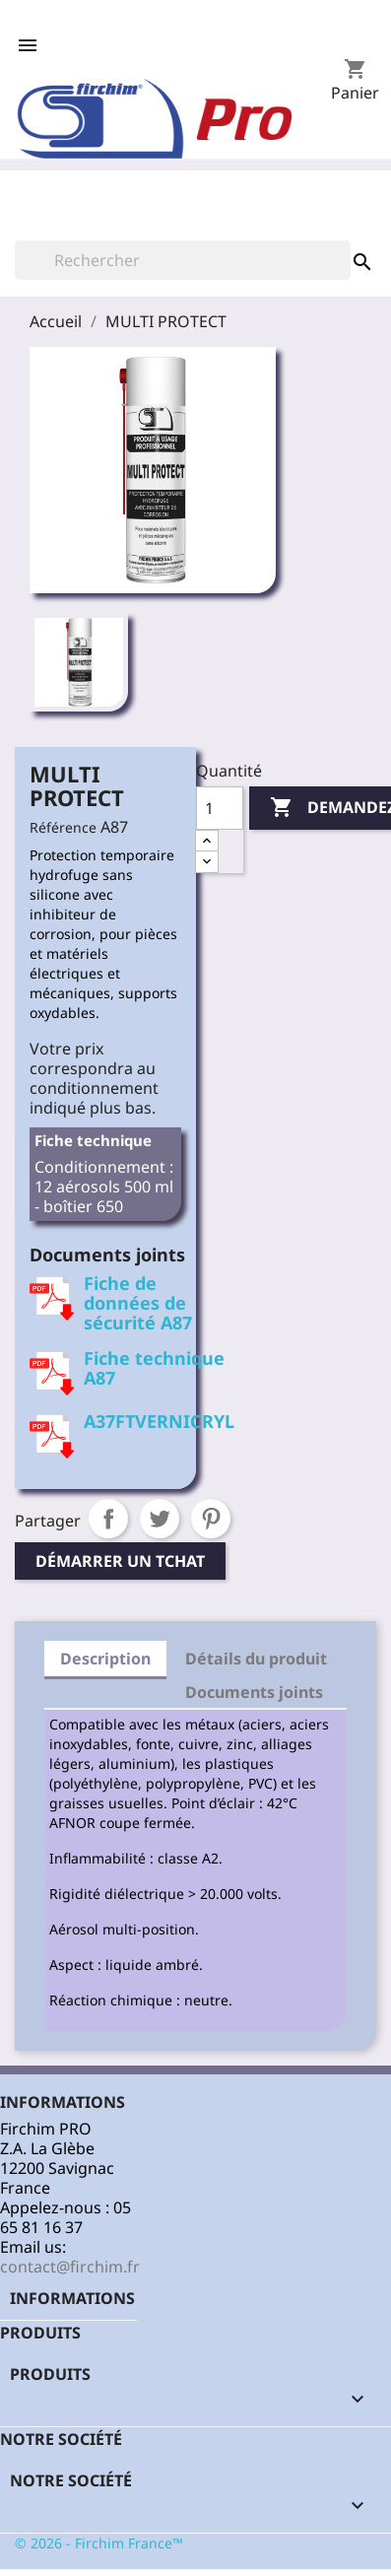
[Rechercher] (183, 260)
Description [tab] (105, 1658)
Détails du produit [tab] (256, 1658)
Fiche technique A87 (154, 1368)
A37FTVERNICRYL (159, 1421)
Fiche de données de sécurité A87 (138, 1302)
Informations (72, 2298)
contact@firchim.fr (70, 2266)
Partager (108, 1518)
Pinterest (210, 1518)
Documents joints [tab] (254, 1692)
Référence (63, 827)
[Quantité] (219, 808)
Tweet (159, 1518)
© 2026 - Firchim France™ (99, 2543)
